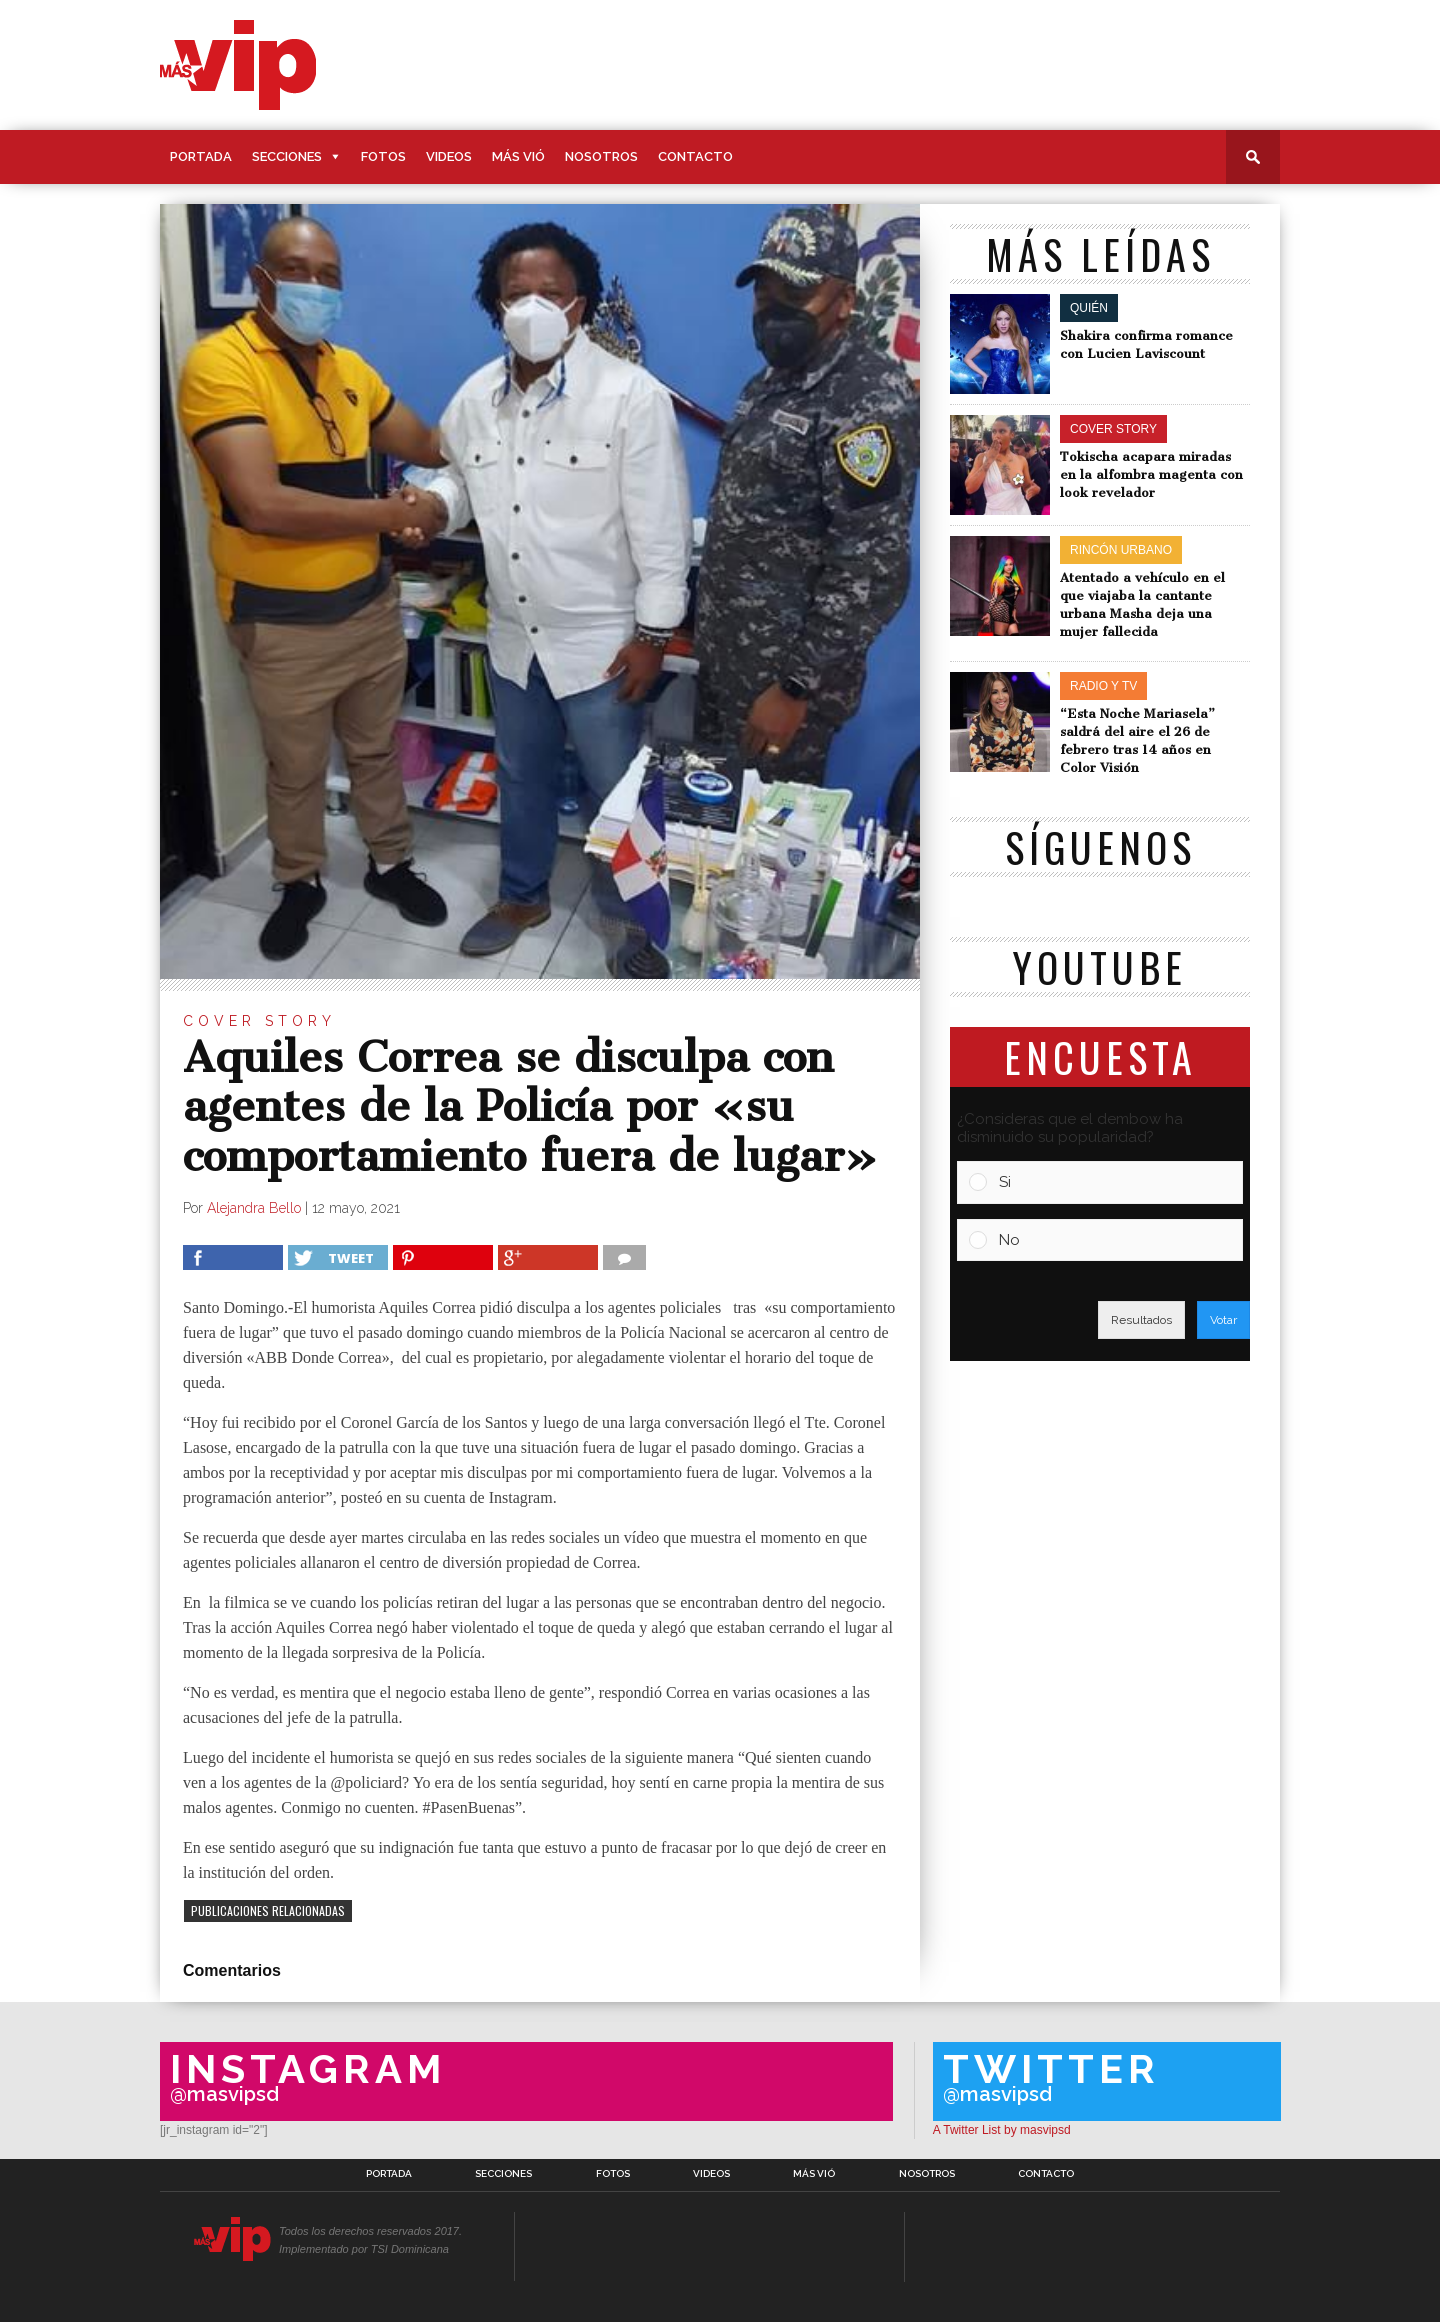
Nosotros (601, 156)
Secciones (287, 156)
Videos (449, 156)
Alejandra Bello (254, 1208)
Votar (1223, 1320)
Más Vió (518, 156)
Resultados (1141, 1320)
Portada (201, 156)
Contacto (695, 156)
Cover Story (259, 1021)
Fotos (383, 156)
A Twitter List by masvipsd (1002, 2130)
